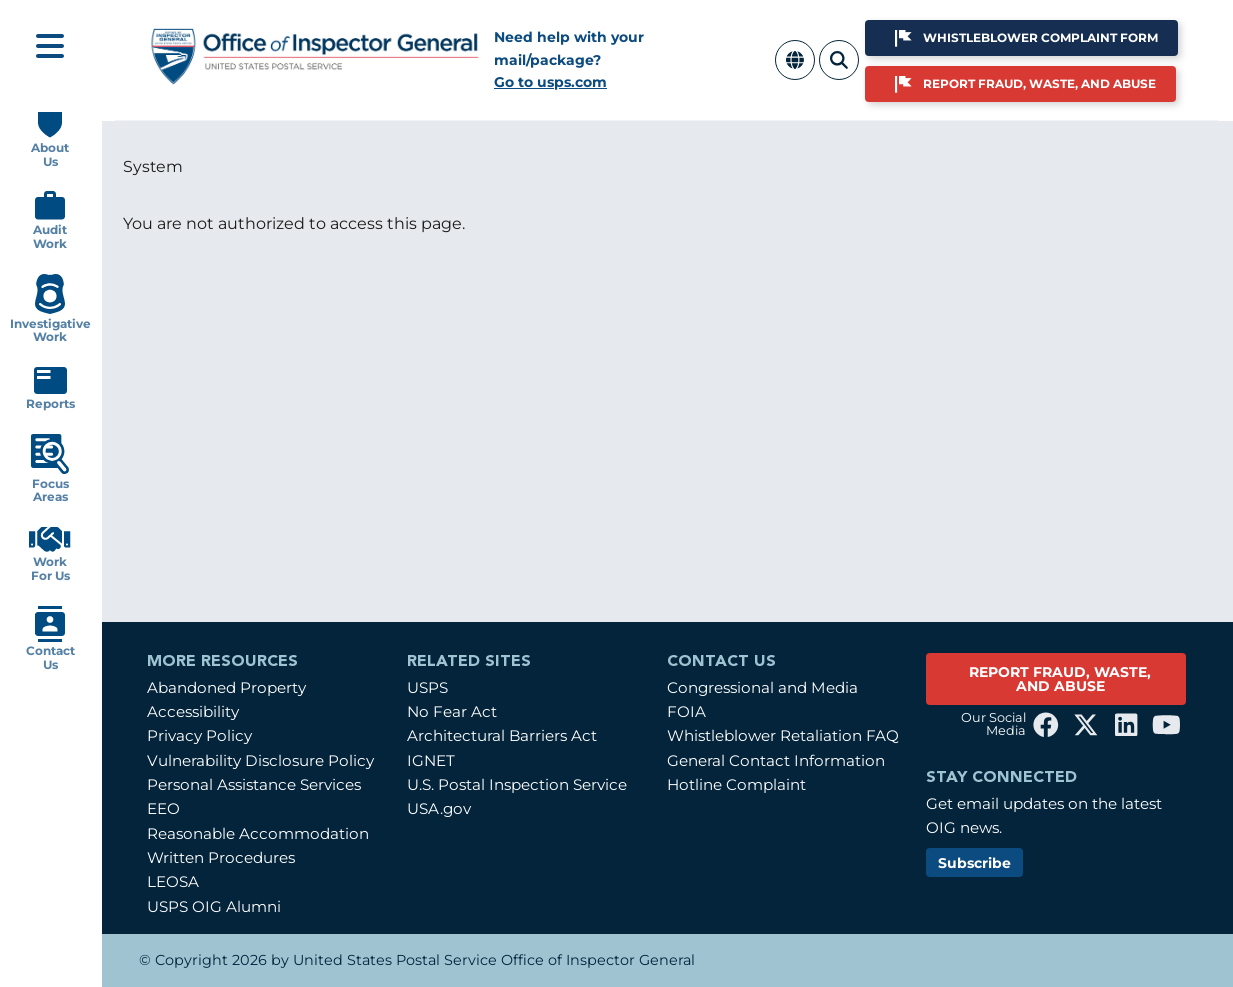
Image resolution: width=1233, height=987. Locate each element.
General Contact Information (776, 760)
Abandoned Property (226, 687)
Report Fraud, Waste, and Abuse (1039, 83)
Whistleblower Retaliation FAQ (783, 735)
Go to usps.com (550, 82)
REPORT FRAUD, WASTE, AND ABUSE (1060, 679)
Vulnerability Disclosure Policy (260, 760)
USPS (427, 687)
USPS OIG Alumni (214, 906)
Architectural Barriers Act (502, 735)
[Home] (315, 76)
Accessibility (193, 711)
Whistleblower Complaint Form (1040, 37)
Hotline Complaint (736, 784)
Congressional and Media (762, 687)
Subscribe (974, 863)
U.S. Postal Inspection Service (517, 784)
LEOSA (173, 881)
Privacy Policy (199, 735)
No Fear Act (452, 711)
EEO (163, 808)
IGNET (431, 760)
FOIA (686, 711)
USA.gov (439, 808)
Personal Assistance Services (254, 784)
